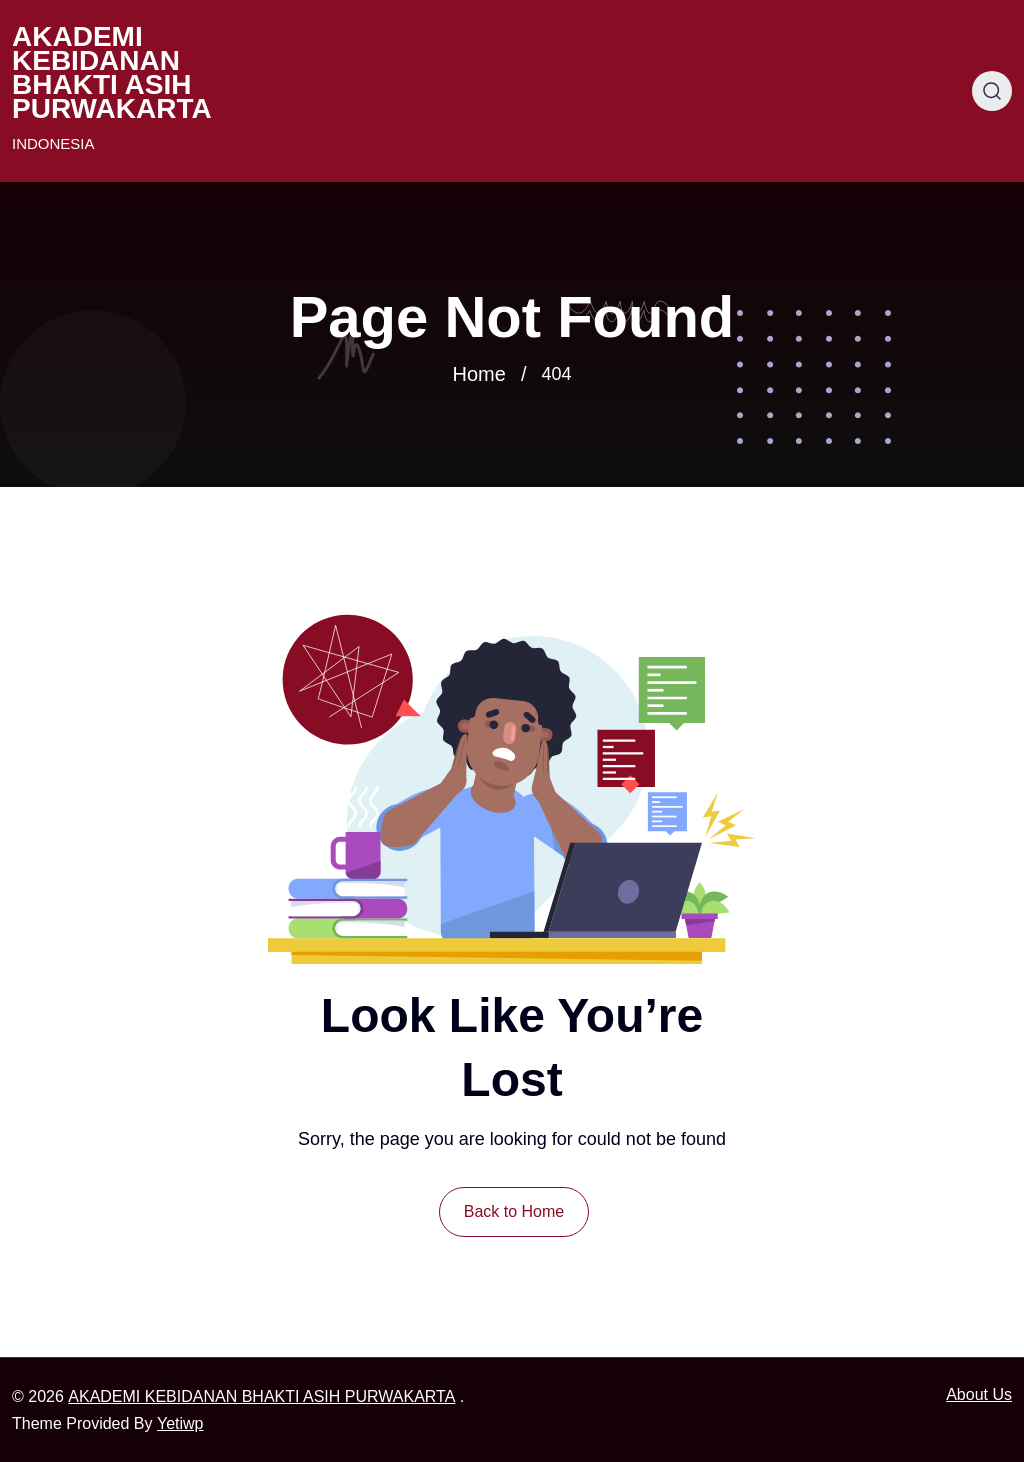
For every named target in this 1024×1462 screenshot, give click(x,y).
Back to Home (514, 1211)
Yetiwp (180, 1423)
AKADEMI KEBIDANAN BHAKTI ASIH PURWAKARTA (112, 73)
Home (479, 374)
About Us (979, 1394)
